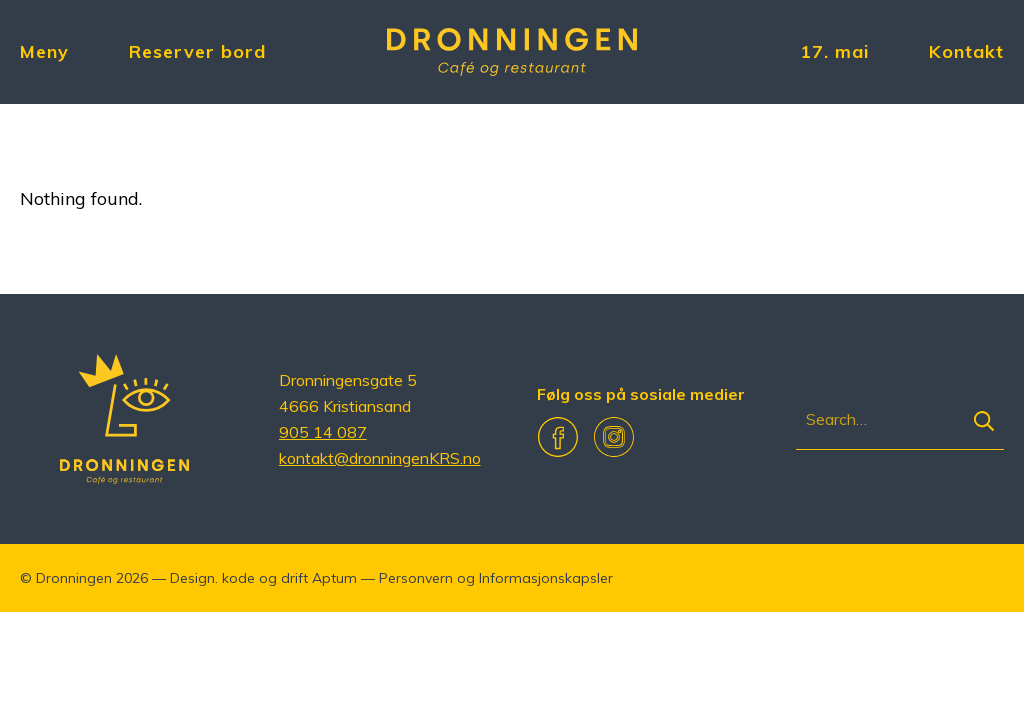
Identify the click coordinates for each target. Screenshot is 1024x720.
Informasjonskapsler (546, 578)
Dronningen (74, 578)
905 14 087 (323, 432)
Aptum (334, 578)
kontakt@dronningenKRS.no (380, 458)
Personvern (416, 578)
